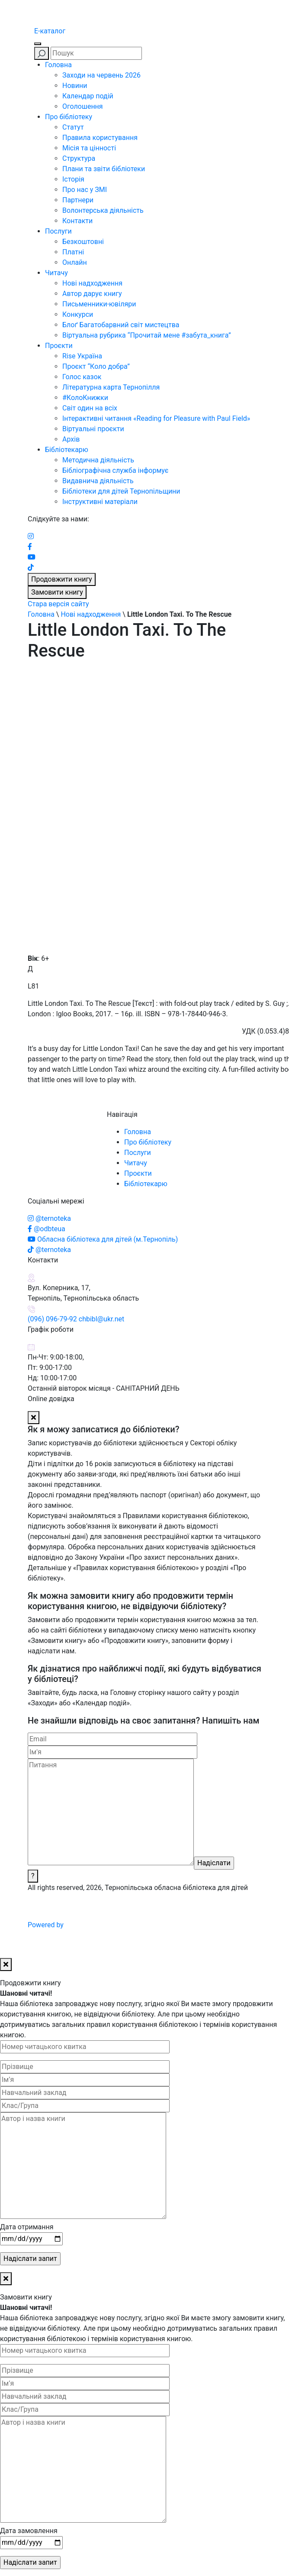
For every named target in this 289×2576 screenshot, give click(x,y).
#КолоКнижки (85, 398)
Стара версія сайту (58, 604)
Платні (73, 252)
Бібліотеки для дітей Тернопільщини (121, 491)
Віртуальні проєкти (93, 429)
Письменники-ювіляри (99, 304)
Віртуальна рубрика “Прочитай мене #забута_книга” (146, 335)
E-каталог (49, 31)
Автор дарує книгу (92, 293)
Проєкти (59, 346)
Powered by (111, 1925)
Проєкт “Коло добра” (96, 366)
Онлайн (74, 262)
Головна (58, 65)
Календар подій (87, 96)
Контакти (77, 221)
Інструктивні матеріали (100, 502)
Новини (74, 85)
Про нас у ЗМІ (84, 189)
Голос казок (81, 377)
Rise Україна (82, 356)
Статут (73, 127)
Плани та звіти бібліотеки (103, 169)
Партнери (77, 200)
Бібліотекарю (66, 450)
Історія (73, 179)
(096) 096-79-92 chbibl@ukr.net (76, 1319)
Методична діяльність (98, 460)
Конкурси (77, 314)
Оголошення (82, 106)
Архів (71, 439)
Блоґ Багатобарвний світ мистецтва (121, 325)
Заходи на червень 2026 (101, 75)
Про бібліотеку (68, 117)
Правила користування (100, 137)
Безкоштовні (83, 241)
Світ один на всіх (89, 408)
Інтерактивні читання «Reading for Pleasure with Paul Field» (157, 418)
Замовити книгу (57, 592)
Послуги (58, 231)
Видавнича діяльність (98, 481)
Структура (78, 158)
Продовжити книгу (61, 579)
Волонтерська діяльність (103, 210)
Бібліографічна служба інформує (115, 470)
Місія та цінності (89, 148)
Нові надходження (92, 283)
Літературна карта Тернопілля (111, 387)
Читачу (56, 273)
